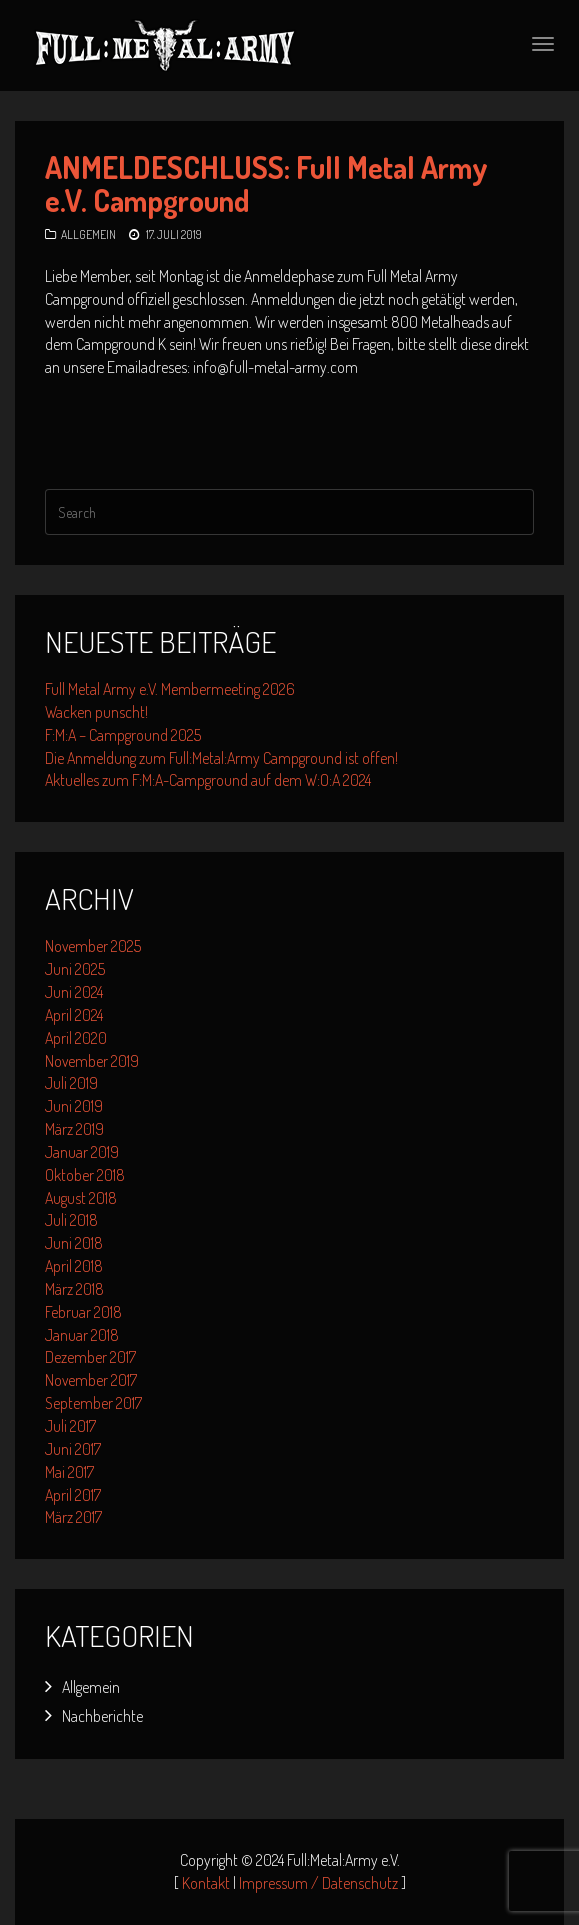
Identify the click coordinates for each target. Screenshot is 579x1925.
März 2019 (74, 1129)
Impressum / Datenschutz (318, 1883)
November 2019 (92, 1061)
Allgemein (88, 234)
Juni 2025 (75, 969)
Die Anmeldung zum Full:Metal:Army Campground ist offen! (221, 758)
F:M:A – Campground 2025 (123, 735)
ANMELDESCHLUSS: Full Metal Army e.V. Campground (266, 183)
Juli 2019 (71, 1083)
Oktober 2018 (85, 1175)
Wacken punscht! (96, 712)
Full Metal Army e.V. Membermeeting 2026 (170, 689)
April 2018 (74, 1266)
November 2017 (91, 1380)
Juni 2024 (74, 992)
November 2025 (93, 946)
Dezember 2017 (90, 1357)
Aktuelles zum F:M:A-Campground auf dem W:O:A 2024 (208, 780)
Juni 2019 (74, 1106)
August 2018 (81, 1198)
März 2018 (74, 1289)
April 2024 (74, 1015)
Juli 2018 (71, 1220)
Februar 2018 (83, 1312)
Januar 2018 (82, 1335)
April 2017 (73, 1495)
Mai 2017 (69, 1472)
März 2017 (73, 1517)
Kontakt (206, 1883)
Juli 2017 (70, 1426)
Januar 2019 (82, 1152)
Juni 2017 (73, 1449)
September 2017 (93, 1403)
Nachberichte (102, 1716)
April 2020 (76, 1038)
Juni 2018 (74, 1243)
